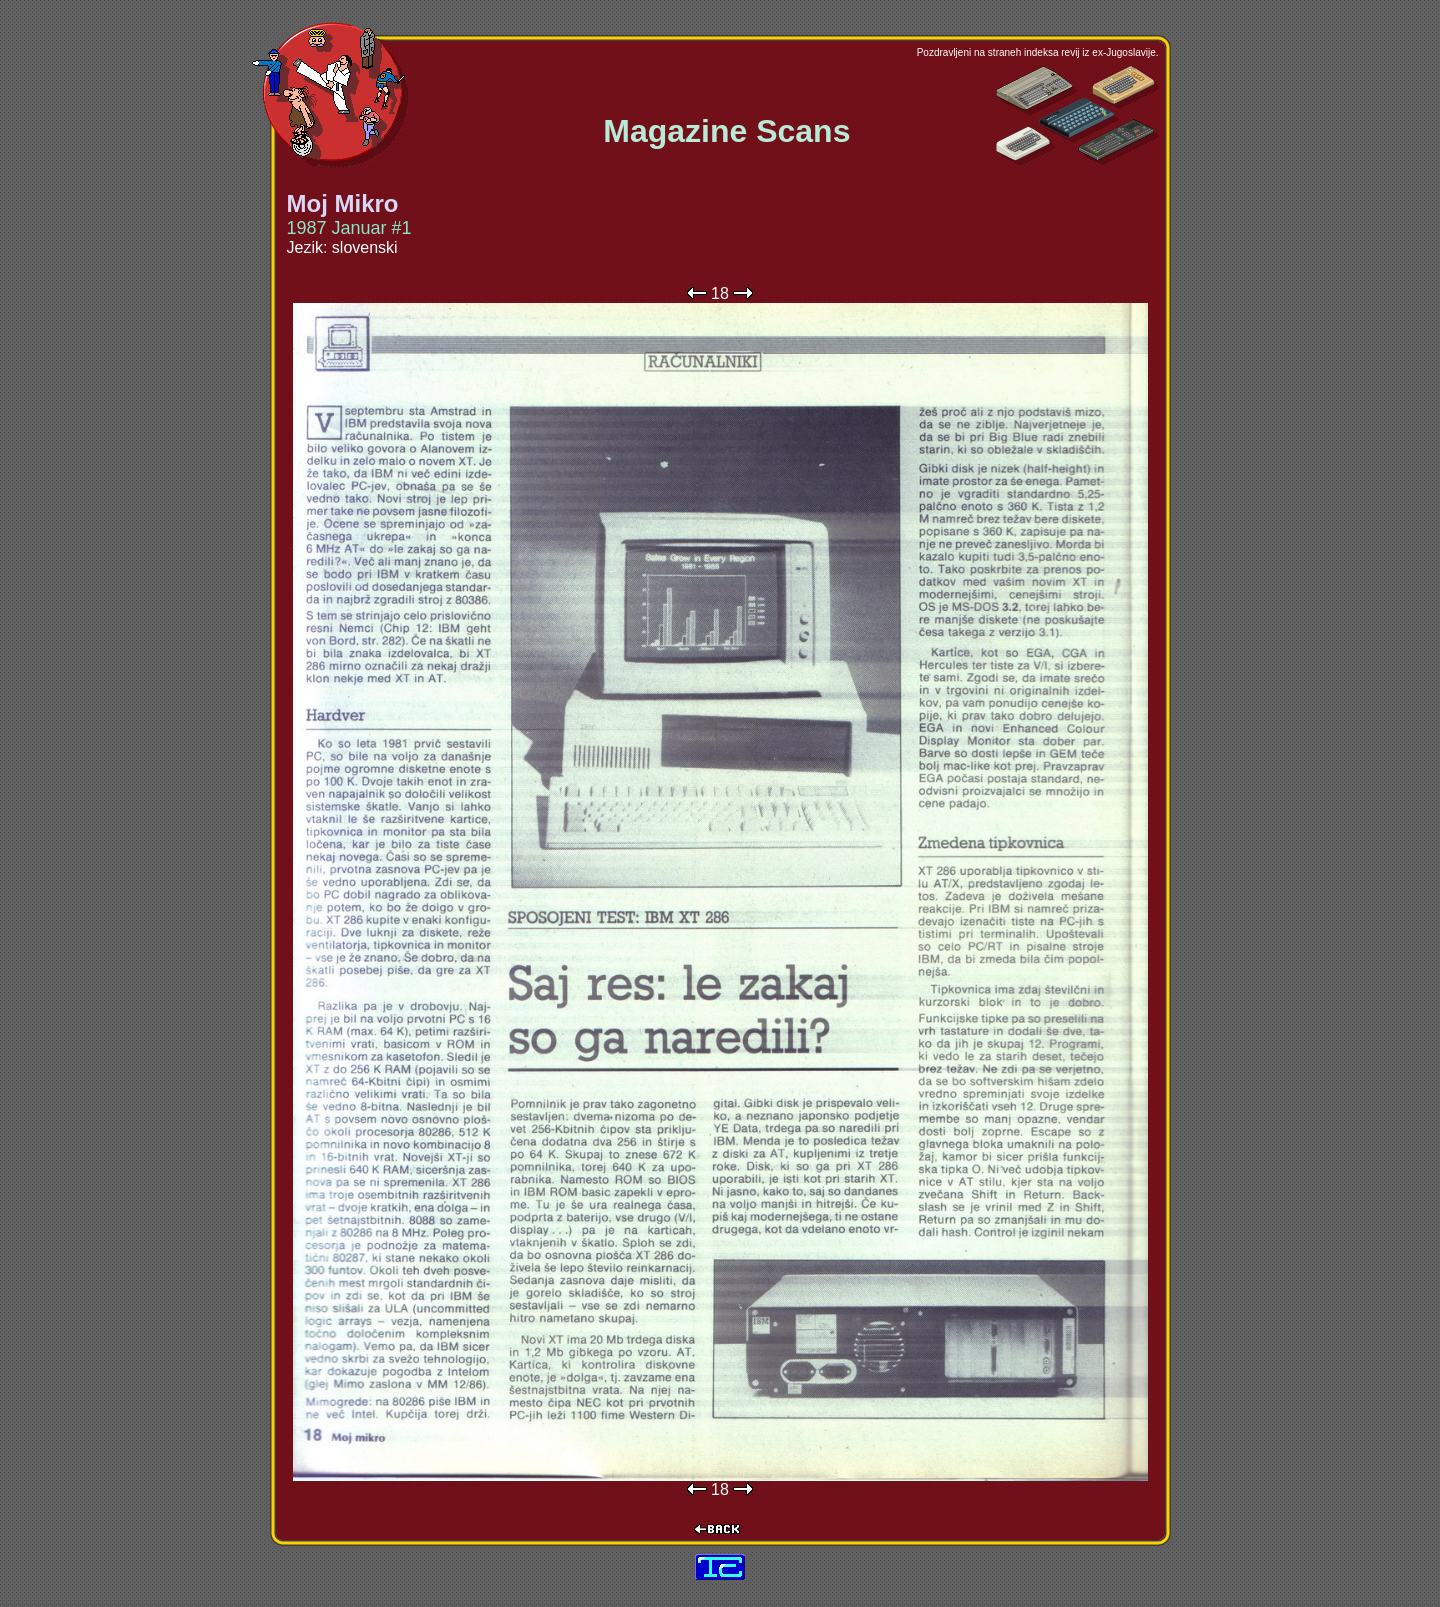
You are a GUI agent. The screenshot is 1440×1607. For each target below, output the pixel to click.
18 (720, 293)
